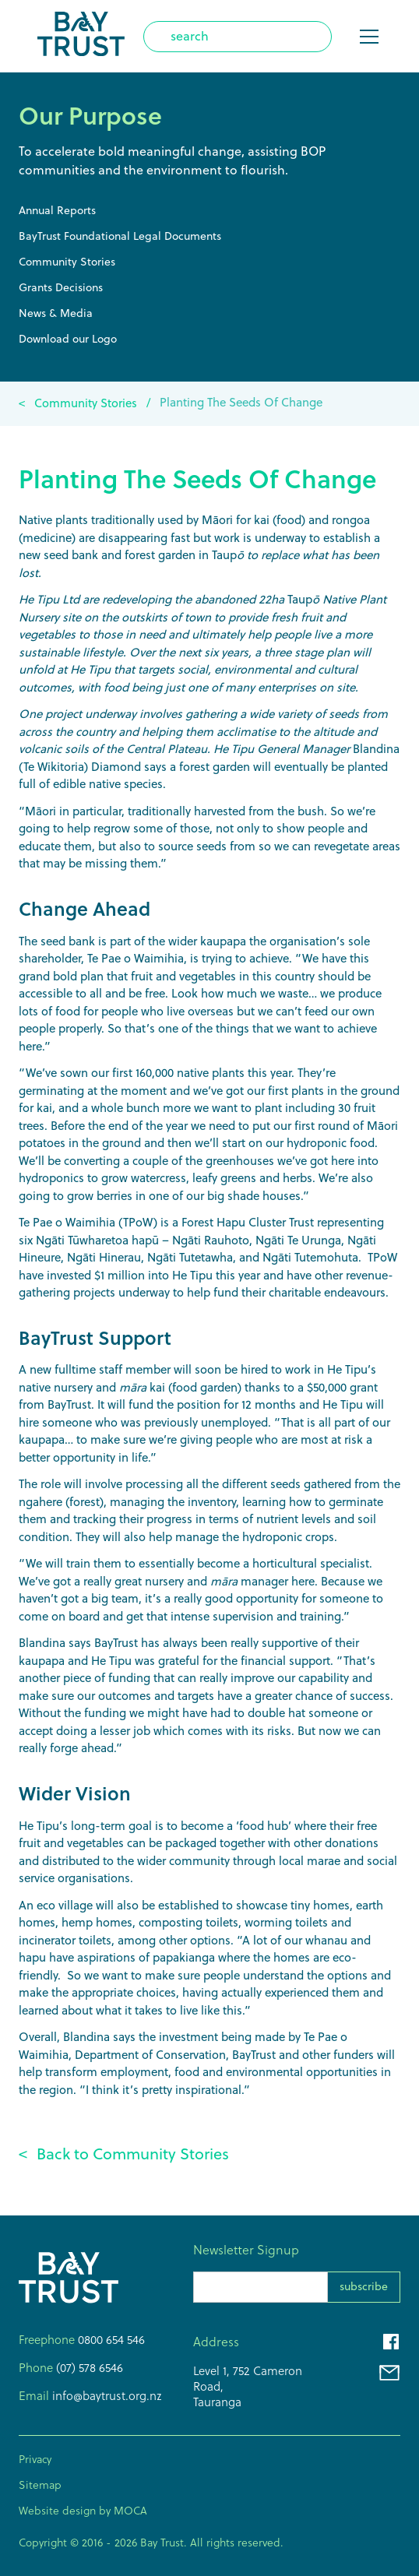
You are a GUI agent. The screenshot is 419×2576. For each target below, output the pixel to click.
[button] (366, 36)
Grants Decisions (61, 287)
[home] (81, 36)
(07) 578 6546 (88, 2368)
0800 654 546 (111, 2339)
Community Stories (67, 261)
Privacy (35, 2459)
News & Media (56, 313)
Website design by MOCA (83, 2510)
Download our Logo (68, 339)
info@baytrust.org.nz (105, 2396)
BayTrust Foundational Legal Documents (120, 236)
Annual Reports (57, 210)
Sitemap (40, 2485)
